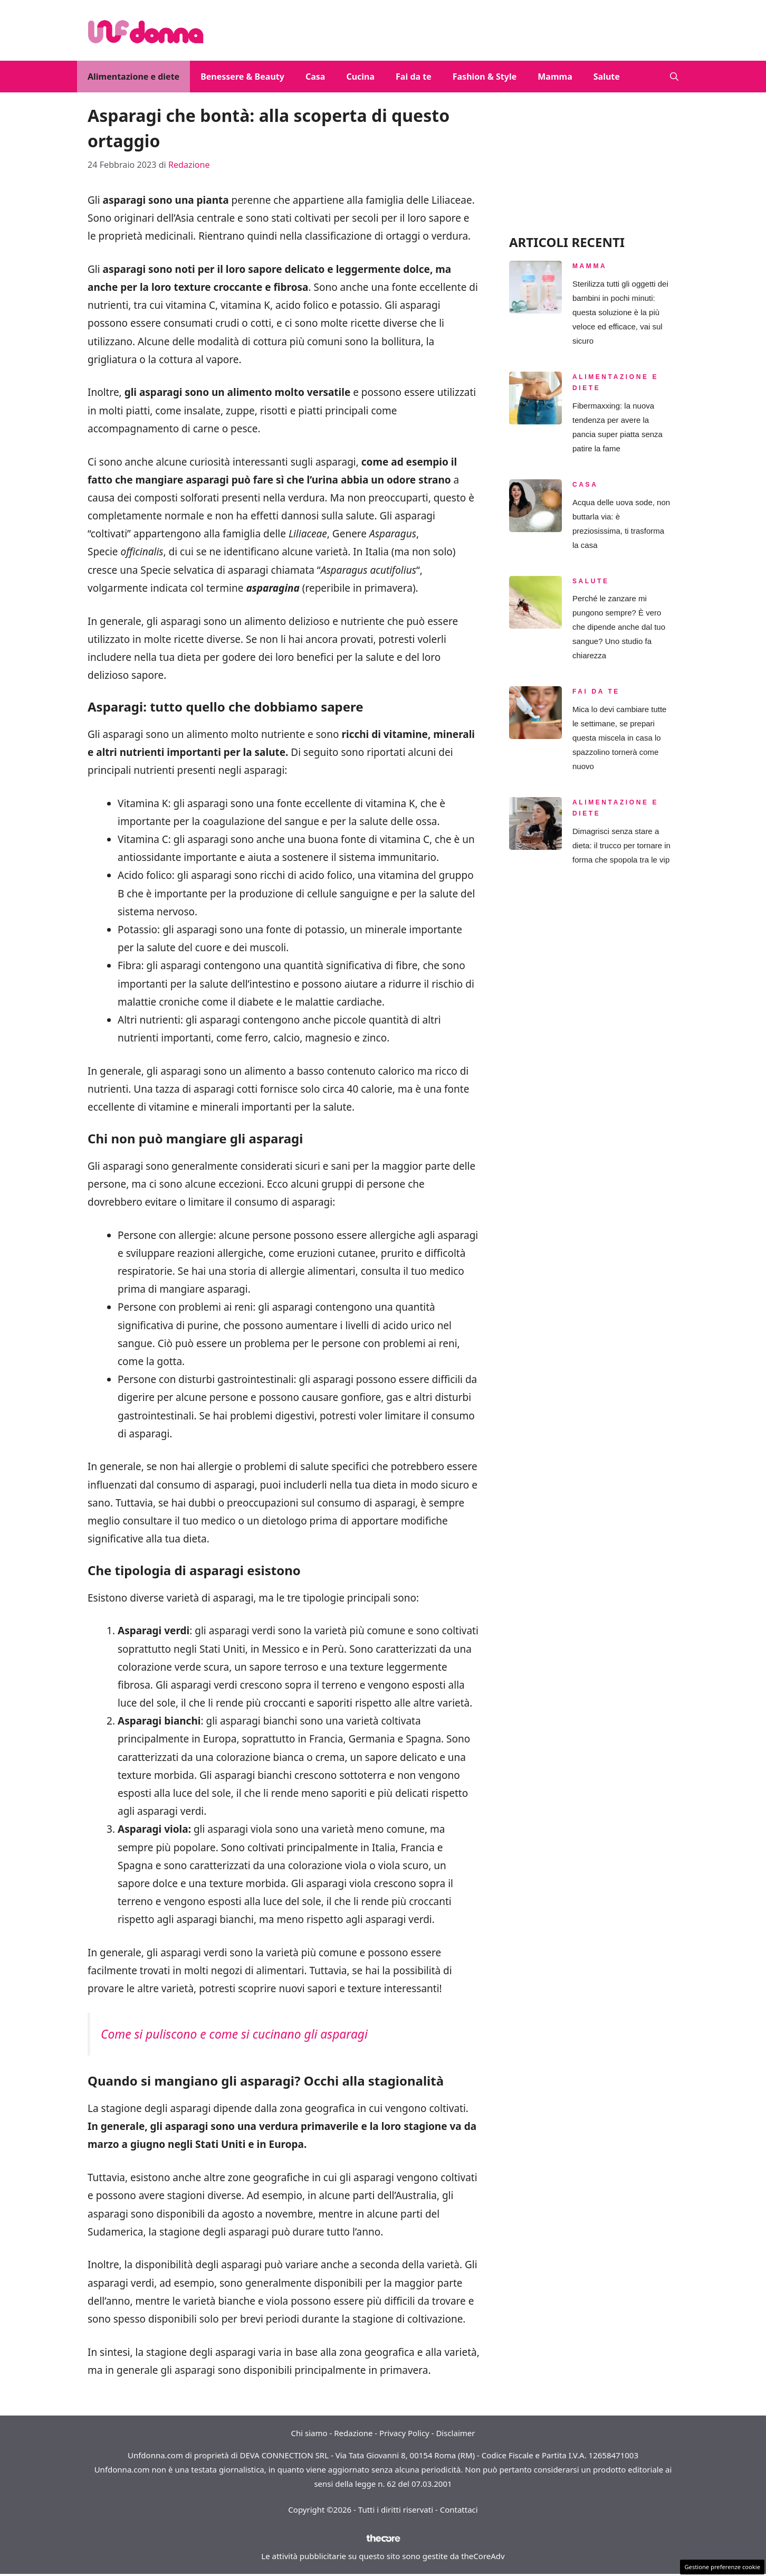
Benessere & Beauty (242, 76)
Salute (606, 76)
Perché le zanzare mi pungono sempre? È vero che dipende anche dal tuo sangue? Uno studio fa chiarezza (618, 627)
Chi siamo (309, 2433)
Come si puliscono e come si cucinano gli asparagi (234, 2034)
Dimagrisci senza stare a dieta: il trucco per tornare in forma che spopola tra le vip (621, 845)
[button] (674, 76)
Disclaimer (455, 2433)
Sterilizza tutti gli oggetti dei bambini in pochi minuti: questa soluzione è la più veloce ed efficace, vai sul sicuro (620, 312)
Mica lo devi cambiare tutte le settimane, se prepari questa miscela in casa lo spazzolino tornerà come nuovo (619, 738)
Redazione (353, 2433)
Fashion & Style (485, 76)
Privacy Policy (404, 2433)
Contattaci (459, 2509)
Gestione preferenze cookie (722, 2567)
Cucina (360, 76)
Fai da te (414, 76)
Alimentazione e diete (133, 76)
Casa (315, 76)
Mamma (555, 76)
